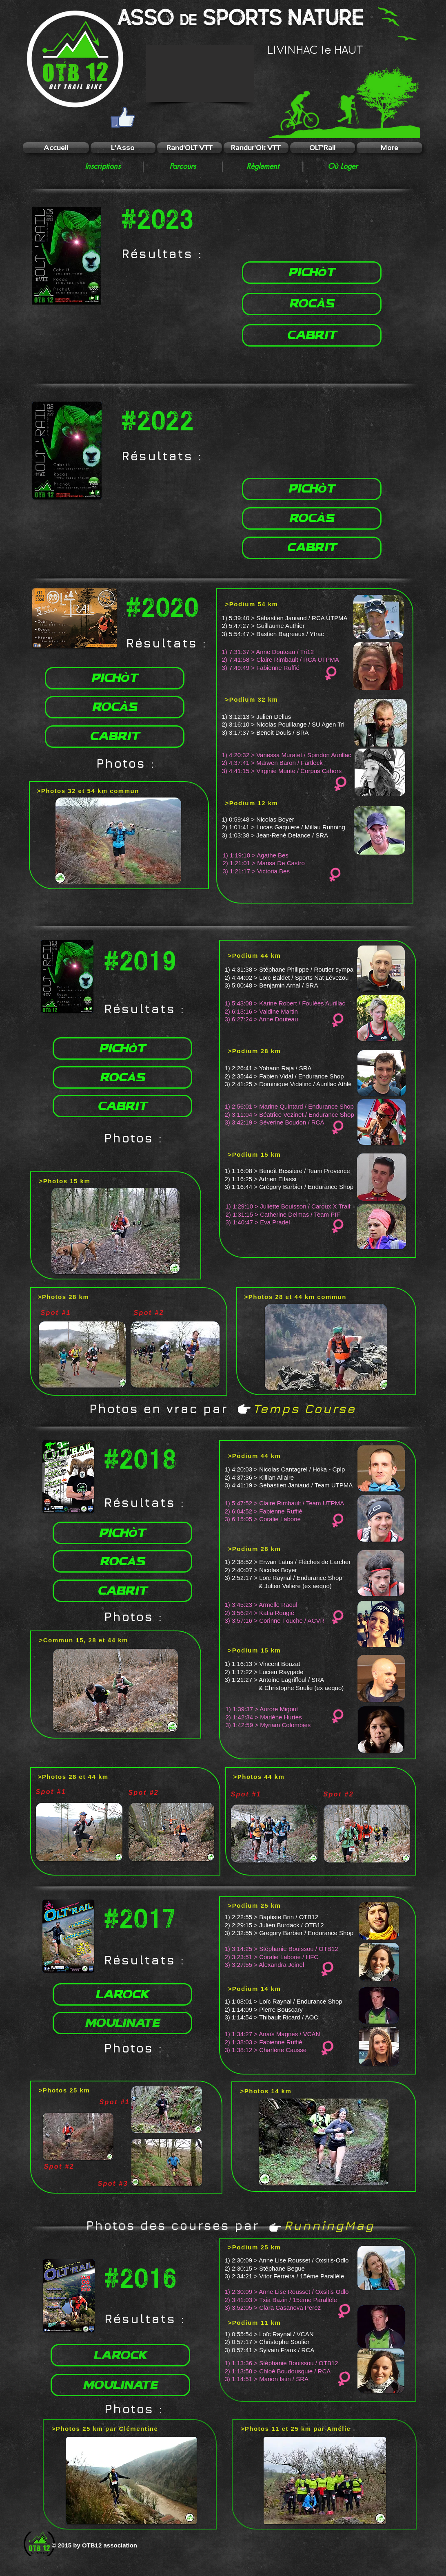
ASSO (145, 18)
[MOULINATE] (122, 2023)
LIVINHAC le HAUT (315, 51)
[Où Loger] (343, 166)
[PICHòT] (312, 272)
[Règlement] (263, 166)
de (188, 20)
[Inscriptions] (103, 166)
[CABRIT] (312, 335)
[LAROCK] (122, 1994)
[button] (200, 73)
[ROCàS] (312, 304)
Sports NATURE (283, 18)
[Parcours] (183, 166)
